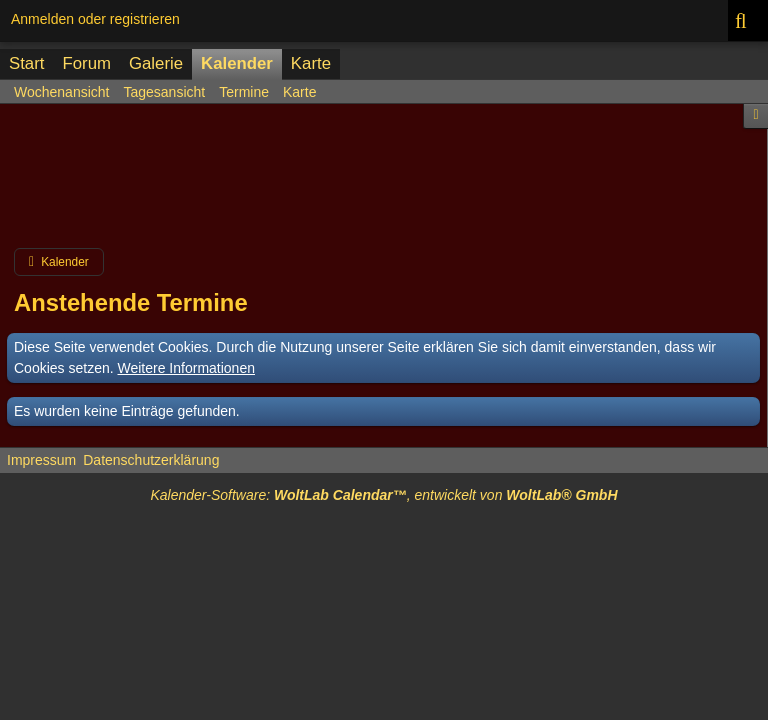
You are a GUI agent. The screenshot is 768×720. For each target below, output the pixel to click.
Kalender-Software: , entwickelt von (383, 495)
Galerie (156, 63)
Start (26, 63)
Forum (86, 63)
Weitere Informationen (186, 368)
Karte (311, 63)
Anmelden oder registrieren (95, 19)
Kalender (237, 63)
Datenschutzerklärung (151, 460)
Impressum (41, 460)
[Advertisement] (384, 184)
